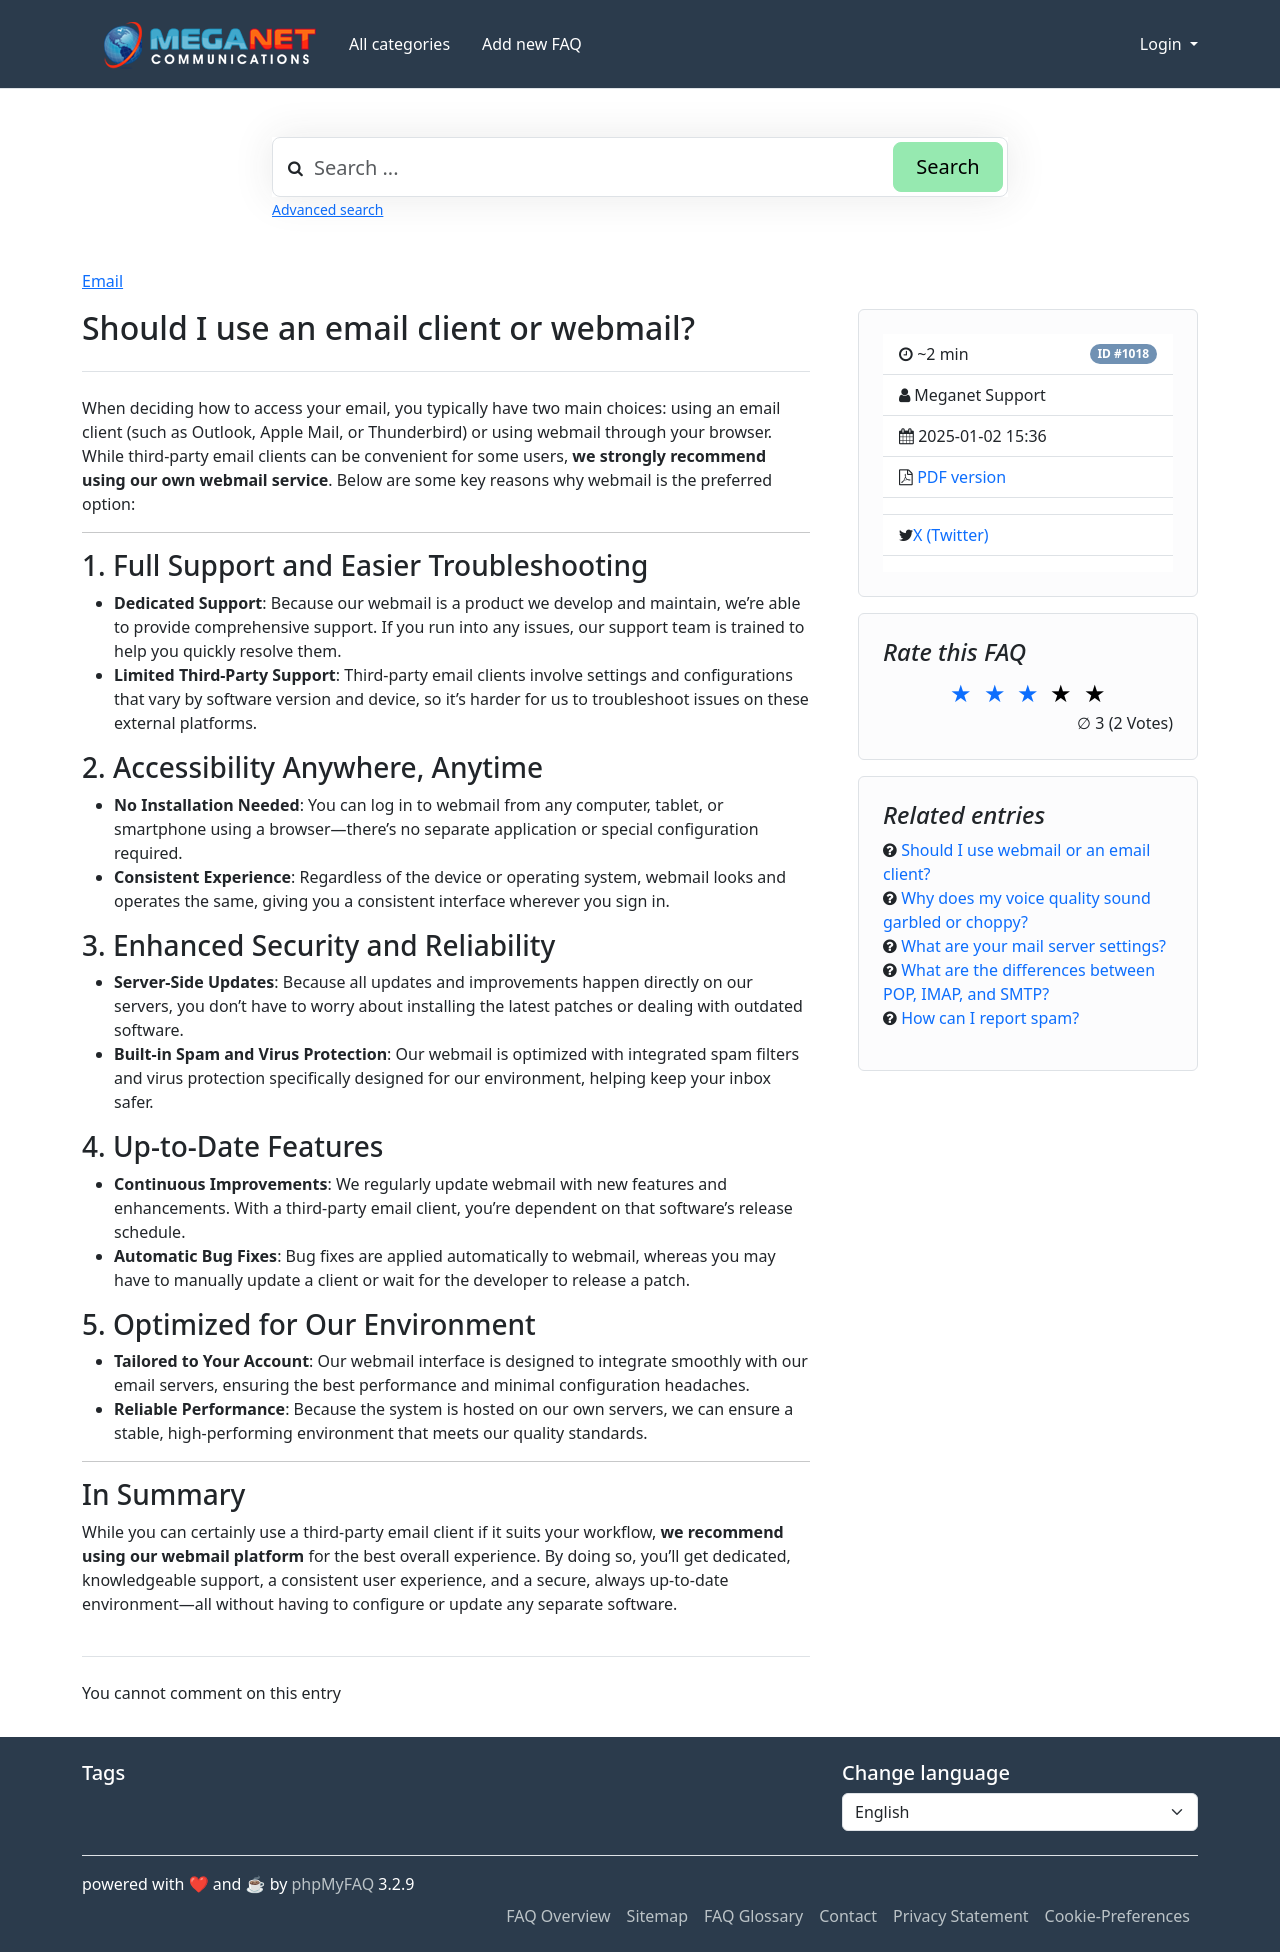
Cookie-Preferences (1117, 1916)
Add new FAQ (532, 44)
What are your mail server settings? (1033, 946)
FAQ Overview (558, 1916)
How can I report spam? (990, 1018)
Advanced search (327, 209)
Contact (848, 1916)
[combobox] (640, 167)
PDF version (961, 477)
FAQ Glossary (753, 1916)
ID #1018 (1123, 353)
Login (1163, 44)
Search (947, 166)
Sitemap (658, 1916)
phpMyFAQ (333, 1884)
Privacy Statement (961, 1916)
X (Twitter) (951, 535)
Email (102, 281)
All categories (399, 44)
